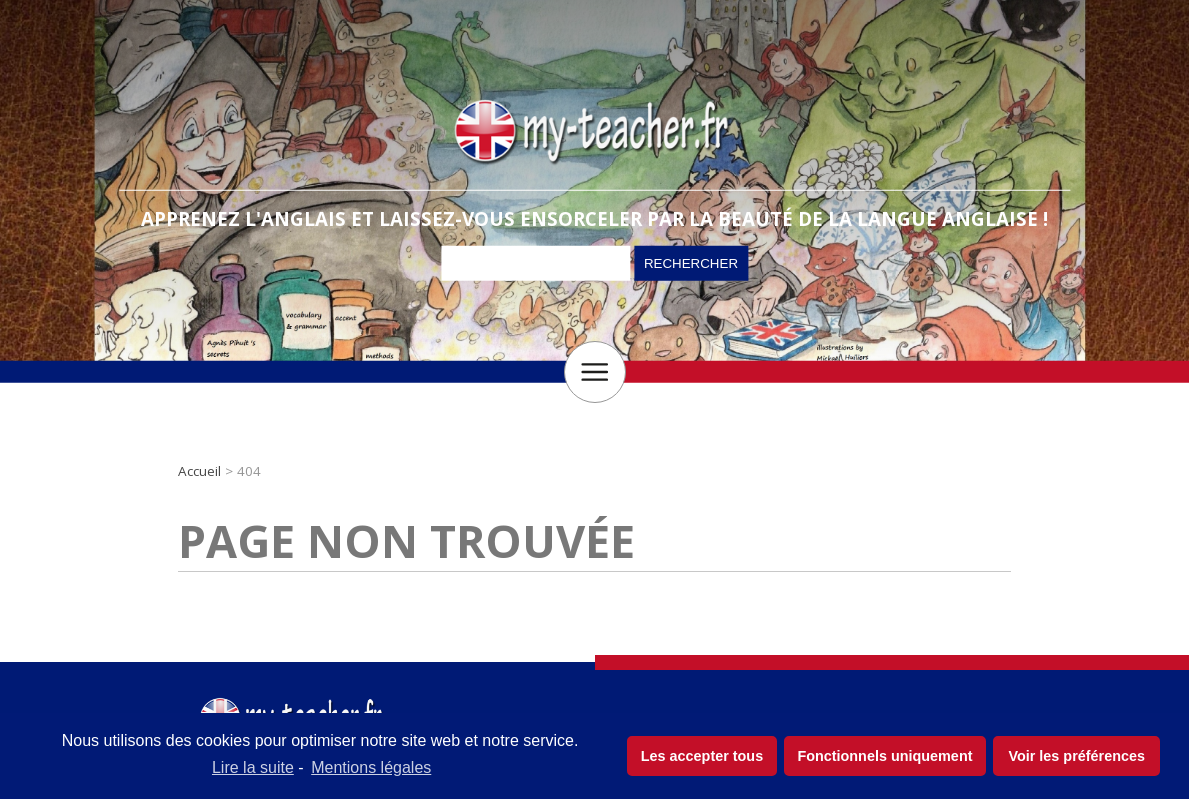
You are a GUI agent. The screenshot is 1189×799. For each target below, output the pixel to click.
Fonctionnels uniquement (884, 756)
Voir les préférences (1076, 756)
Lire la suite (253, 767)
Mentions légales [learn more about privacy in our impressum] (371, 767)
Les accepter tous (702, 756)
